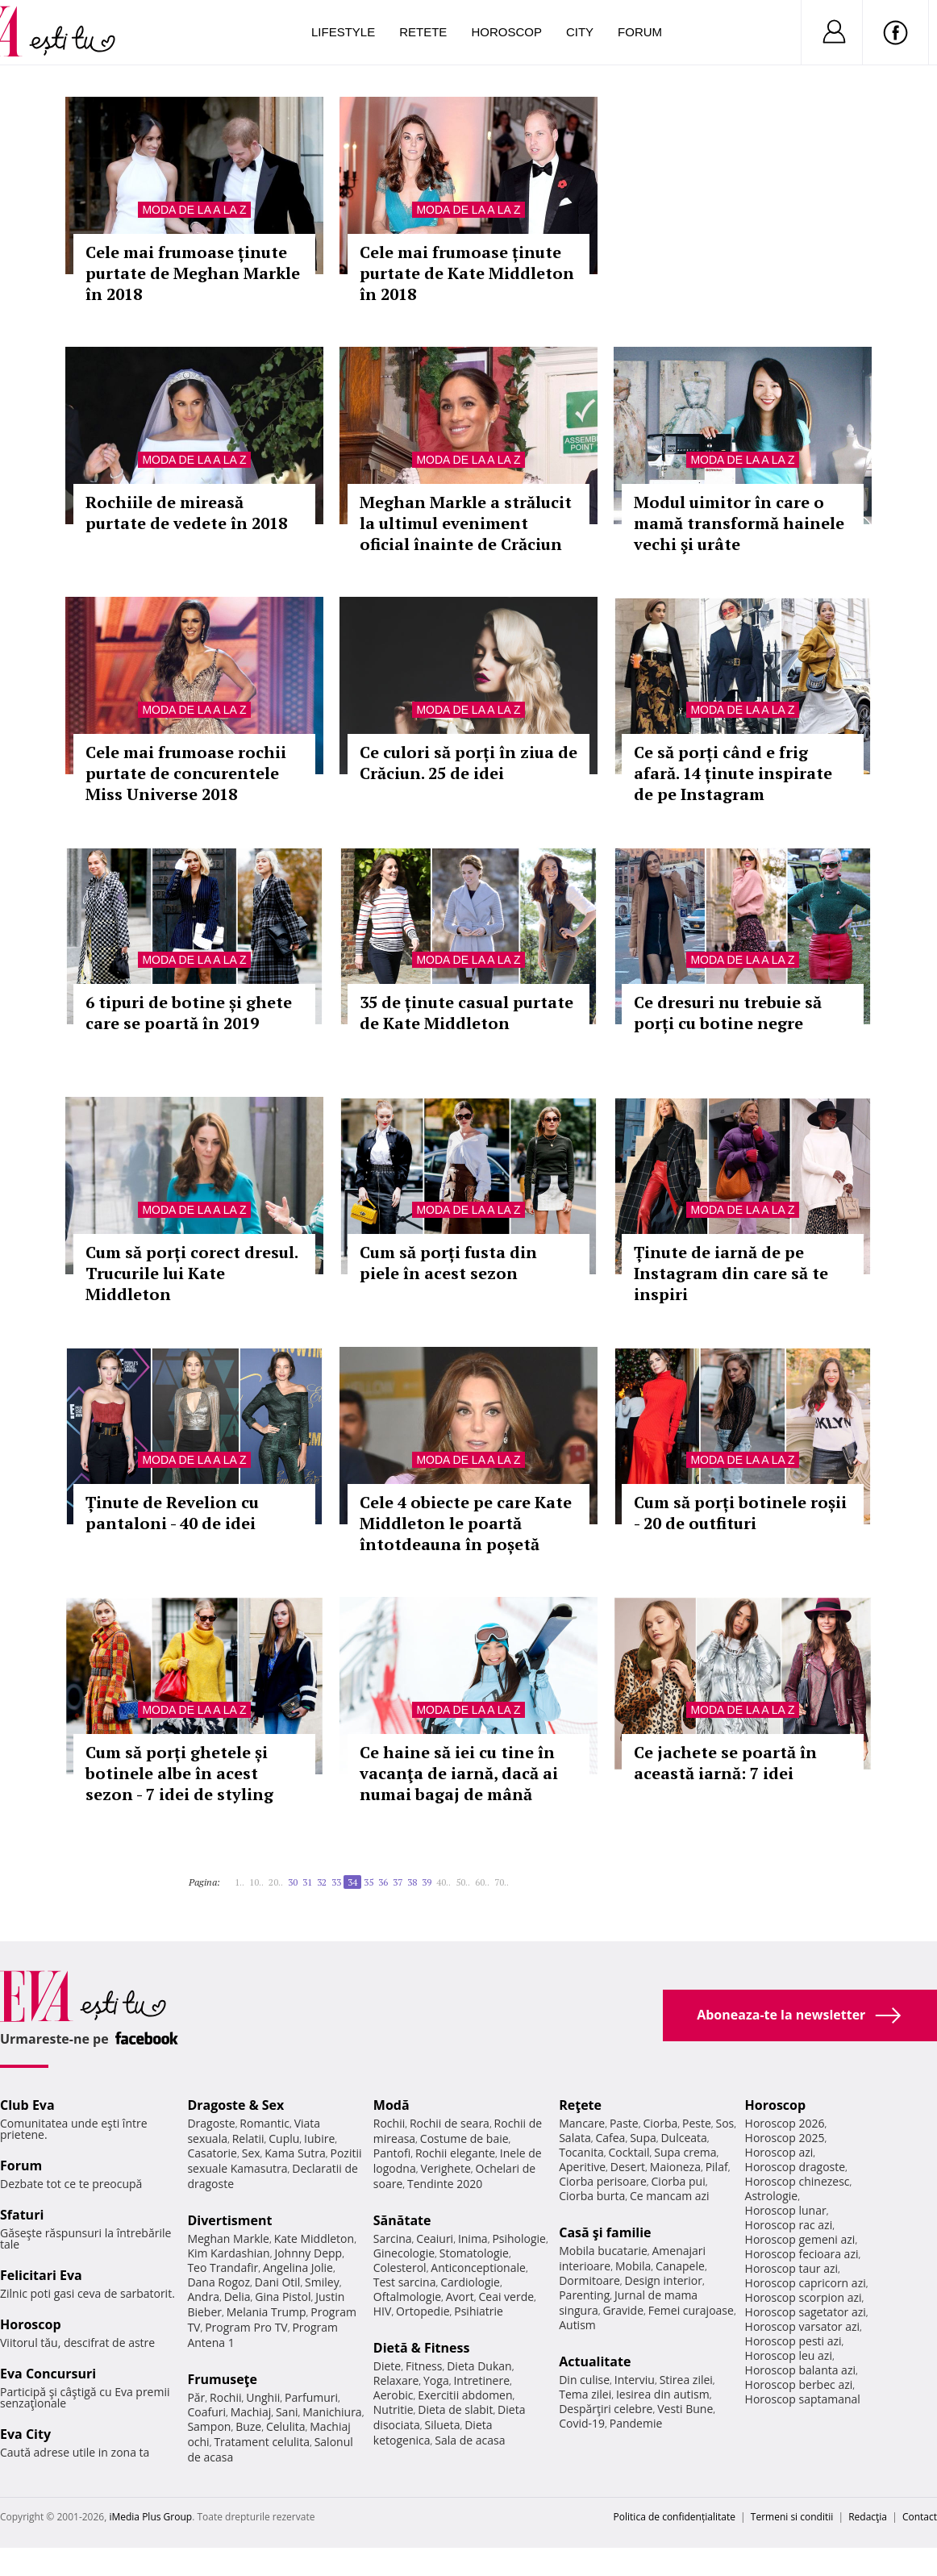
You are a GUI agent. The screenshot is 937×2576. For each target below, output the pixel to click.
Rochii (225, 2397)
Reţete (580, 2105)
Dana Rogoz (218, 2282)
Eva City (25, 2434)
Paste (624, 2123)
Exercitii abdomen (465, 2395)
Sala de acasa (470, 2440)
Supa (643, 2137)
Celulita (286, 2426)
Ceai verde (506, 2296)
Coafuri (206, 2412)
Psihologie (519, 2238)
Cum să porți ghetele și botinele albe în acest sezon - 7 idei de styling (179, 1773)
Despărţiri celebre (605, 2408)
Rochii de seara (449, 2123)
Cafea (610, 2137)
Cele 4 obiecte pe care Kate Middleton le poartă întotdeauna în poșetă (466, 1523)
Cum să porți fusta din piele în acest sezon (448, 1262)
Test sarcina (404, 2282)
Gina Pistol (282, 2296)
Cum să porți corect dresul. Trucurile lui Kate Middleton (191, 1273)
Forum (640, 32)
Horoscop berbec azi (799, 2384)
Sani (287, 2412)
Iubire (319, 2138)
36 (383, 1882)
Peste (696, 2123)
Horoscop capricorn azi (805, 2282)
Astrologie (771, 2195)
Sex (251, 2153)
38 (412, 1882)
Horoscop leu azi (788, 2355)
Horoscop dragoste (795, 2166)
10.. (256, 1882)
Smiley (322, 2282)
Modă (391, 2105)
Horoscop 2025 (785, 2137)
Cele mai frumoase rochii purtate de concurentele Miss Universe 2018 (185, 773)
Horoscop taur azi (791, 2268)
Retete (423, 32)
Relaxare (396, 2380)
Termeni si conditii (792, 2517)
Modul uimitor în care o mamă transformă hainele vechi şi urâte (739, 523)
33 (336, 1882)
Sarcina (392, 2238)
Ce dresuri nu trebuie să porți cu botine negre (728, 1012)
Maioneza (675, 2166)
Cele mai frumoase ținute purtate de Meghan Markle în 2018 (192, 273)
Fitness (424, 2366)
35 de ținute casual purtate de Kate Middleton (466, 1012)
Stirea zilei (686, 2379)
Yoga (436, 2380)
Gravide (622, 2310)
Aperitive (582, 2166)
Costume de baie (464, 2138)
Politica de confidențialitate (674, 2517)
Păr (196, 2397)
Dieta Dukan (479, 2366)
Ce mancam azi (670, 2195)
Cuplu (284, 2138)
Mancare (582, 2123)
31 (307, 1882)
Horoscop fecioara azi (802, 2253)
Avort (460, 2296)
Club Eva (27, 2105)
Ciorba (660, 2123)
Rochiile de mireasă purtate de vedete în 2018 (186, 512)
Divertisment (229, 2220)
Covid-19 (582, 2423)
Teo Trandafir (222, 2267)
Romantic (264, 2123)
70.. (501, 1882)
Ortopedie (422, 2311)
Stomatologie (474, 2253)
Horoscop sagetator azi (805, 2312)
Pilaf (717, 2166)
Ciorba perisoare (603, 2181)
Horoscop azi (779, 2152)
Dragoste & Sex (235, 2105)
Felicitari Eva (41, 2275)
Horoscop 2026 (785, 2123)
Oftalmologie (407, 2296)
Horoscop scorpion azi (803, 2297)
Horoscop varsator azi (802, 2326)
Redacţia (867, 2517)
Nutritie (393, 2409)
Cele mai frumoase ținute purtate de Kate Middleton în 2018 (467, 273)
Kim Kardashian (228, 2253)
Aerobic (393, 2395)
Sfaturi (22, 2215)
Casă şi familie (605, 2232)
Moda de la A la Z (194, 209)
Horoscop (506, 32)
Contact (919, 2517)
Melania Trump (266, 2312)
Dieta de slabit (455, 2409)
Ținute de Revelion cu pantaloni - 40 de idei (172, 1512)
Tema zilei (585, 2394)
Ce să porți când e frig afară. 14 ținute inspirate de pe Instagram (733, 773)
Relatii (248, 2138)
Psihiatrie (478, 2311)
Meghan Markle (228, 2238)
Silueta (442, 2424)
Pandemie (636, 2423)
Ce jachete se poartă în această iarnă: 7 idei (725, 1762)
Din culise (584, 2379)
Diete (387, 2366)
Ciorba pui (679, 2181)
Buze (248, 2426)
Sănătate (402, 2220)
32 (322, 1882)
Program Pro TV (246, 2327)
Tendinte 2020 (444, 2183)
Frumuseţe (222, 2379)
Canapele (680, 2266)
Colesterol (400, 2267)
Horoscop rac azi (789, 2224)
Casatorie (212, 2153)
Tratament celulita (262, 2441)
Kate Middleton (314, 2238)
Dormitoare (589, 2280)
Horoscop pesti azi (793, 2341)
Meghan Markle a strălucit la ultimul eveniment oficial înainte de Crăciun (466, 523)
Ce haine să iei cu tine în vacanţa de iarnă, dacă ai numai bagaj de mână (459, 1773)
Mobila (633, 2266)
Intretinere (481, 2380)
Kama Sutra (294, 2153)
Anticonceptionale (478, 2267)
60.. (482, 1882)
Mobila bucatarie (603, 2250)
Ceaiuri (434, 2238)
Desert (627, 2166)
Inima (473, 2238)
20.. (276, 1882)
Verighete (445, 2168)
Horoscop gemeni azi (800, 2239)
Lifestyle (343, 32)
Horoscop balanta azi (800, 2370)
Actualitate (595, 2361)
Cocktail (628, 2152)
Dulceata (683, 2137)
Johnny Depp (308, 2253)
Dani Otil (278, 2282)
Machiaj (251, 2412)
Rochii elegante (455, 2153)
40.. (443, 1882)
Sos (724, 2123)
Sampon (209, 2426)
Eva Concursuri (48, 2373)
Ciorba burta (592, 2195)
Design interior (663, 2280)
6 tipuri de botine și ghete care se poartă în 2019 (188, 1012)
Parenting (584, 2295)
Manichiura (331, 2412)
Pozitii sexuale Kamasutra (274, 2160)
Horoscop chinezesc (797, 2181)
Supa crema (685, 2152)
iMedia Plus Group (150, 2517)
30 (293, 1882)
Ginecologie (404, 2253)
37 (397, 1882)
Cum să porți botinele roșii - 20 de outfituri (740, 1512)
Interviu (634, 2379)
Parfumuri (311, 2397)
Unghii (263, 2397)
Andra (203, 2296)
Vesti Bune (685, 2408)
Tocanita (581, 2152)
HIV (382, 2311)
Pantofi (391, 2153)
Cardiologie (470, 2282)
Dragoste (211, 2123)
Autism (577, 2324)
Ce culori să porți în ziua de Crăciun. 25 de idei (468, 762)
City (579, 32)
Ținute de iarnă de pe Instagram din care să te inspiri (731, 1273)
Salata (575, 2137)
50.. (463, 1882)
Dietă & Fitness (421, 2348)
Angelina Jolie (298, 2267)
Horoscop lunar (786, 2210)
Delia (237, 2296)
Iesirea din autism (663, 2394)
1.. (239, 1882)
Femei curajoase (691, 2310)
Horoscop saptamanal (802, 2399)
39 (426, 1882)
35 (368, 1882)
